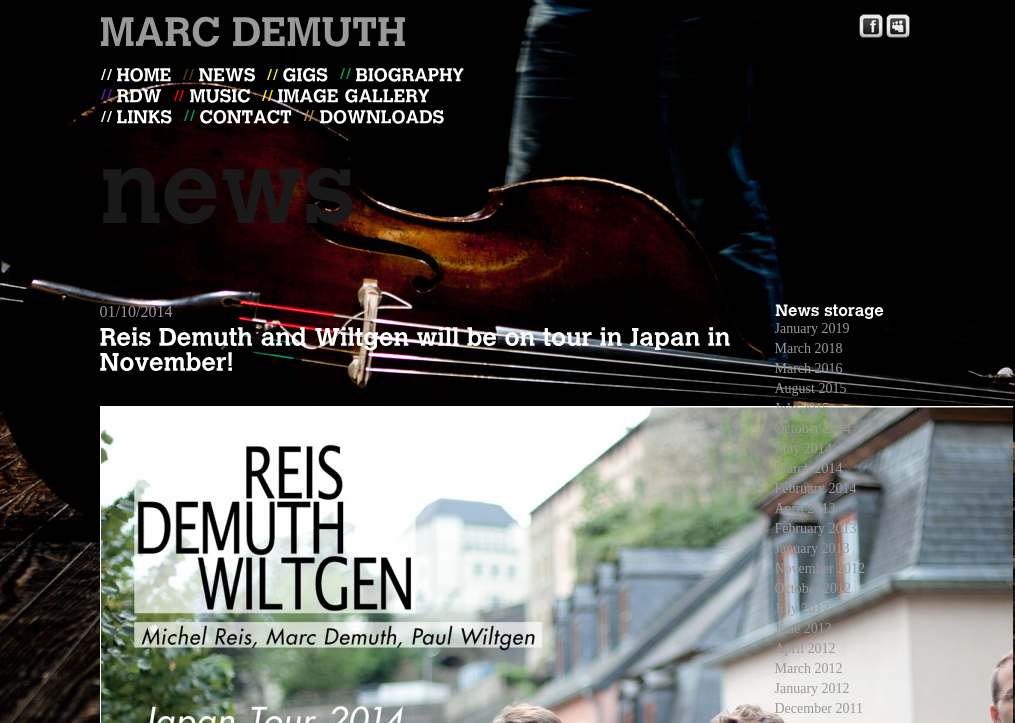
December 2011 (819, 708)
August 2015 (811, 388)
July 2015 (802, 408)
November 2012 (820, 568)
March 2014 (809, 468)
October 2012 (813, 588)
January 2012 (812, 688)
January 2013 (812, 548)
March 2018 (809, 348)
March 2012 (809, 668)
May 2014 (803, 448)
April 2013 (805, 508)
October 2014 (813, 428)
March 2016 (809, 368)
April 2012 (805, 648)
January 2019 (812, 328)
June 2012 (803, 628)
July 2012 (802, 608)
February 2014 (816, 488)
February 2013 (816, 528)
